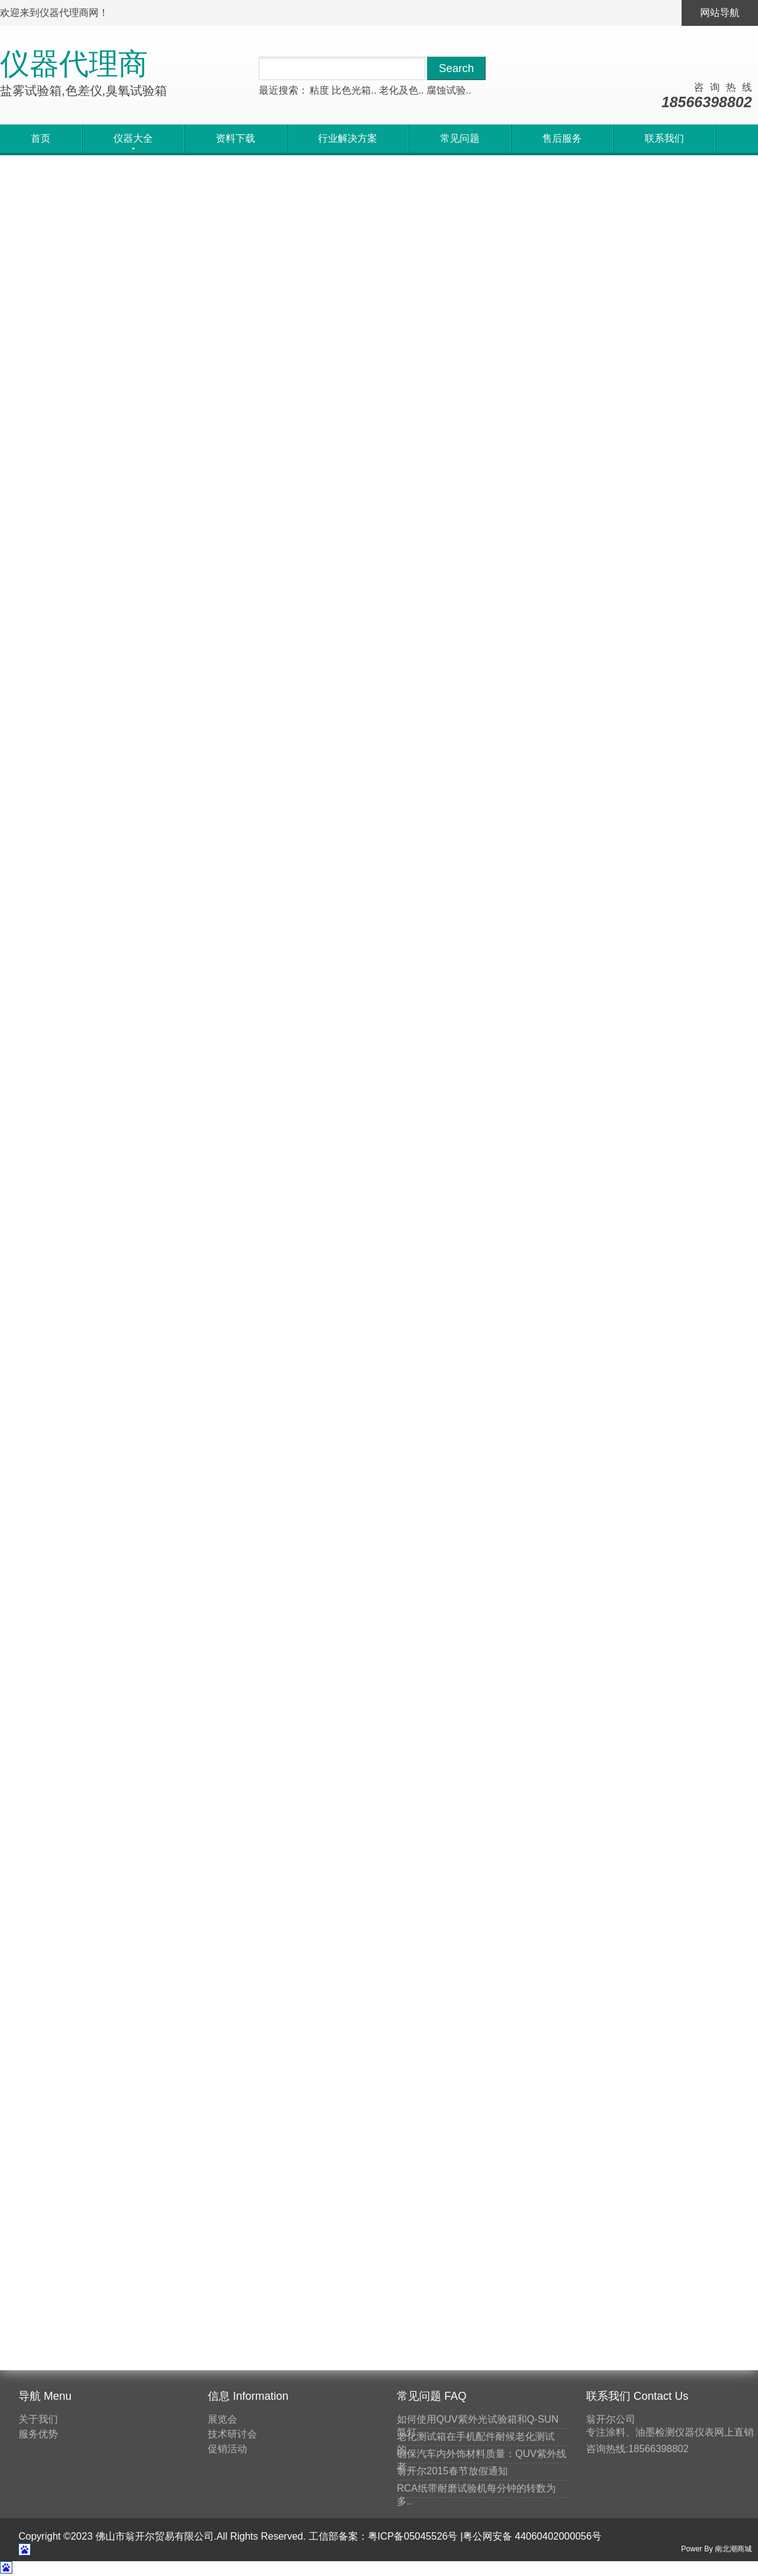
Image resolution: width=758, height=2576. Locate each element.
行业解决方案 (347, 138)
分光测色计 (610, 2132)
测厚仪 (600, 1726)
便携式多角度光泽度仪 (252, 409)
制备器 (600, 2200)
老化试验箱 (610, 1658)
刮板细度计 (610, 2065)
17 (290, 1107)
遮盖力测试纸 (615, 2268)
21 (413, 1107)
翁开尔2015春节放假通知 (452, 2471)
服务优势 (38, 2434)
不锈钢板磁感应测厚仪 (67, 959)
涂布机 (600, 2336)
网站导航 (720, 12)
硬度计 (600, 1929)
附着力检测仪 (615, 1963)
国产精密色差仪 (237, 684)
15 (229, 1107)
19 (352, 1107)
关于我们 (38, 2419)
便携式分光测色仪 (427, 684)
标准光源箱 (610, 2166)
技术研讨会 (232, 2434)
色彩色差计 (610, 1692)
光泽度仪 (605, 1827)
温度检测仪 (610, 2031)
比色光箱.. (354, 90)
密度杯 (600, 1997)
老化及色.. (401, 90)
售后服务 (562, 138)
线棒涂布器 (610, 1760)
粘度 (319, 90)
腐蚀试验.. (448, 90)
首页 (41, 138)
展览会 (222, 2419)
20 (383, 1107)
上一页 (190, 1107)
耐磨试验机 (610, 1794)
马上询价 (43, 518)
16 (260, 1107)
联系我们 (664, 138)
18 (321, 1107)
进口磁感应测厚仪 (242, 959)
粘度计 (600, 2302)
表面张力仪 (610, 2234)
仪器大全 (76, 184)
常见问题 (459, 138)
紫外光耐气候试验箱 (62, 409)
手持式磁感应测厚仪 (432, 409)
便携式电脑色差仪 (57, 684)
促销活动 (227, 2449)
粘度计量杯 (610, 2099)
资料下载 (235, 138)
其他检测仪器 (615, 1861)
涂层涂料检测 (615, 1895)
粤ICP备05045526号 (413, 2536)
